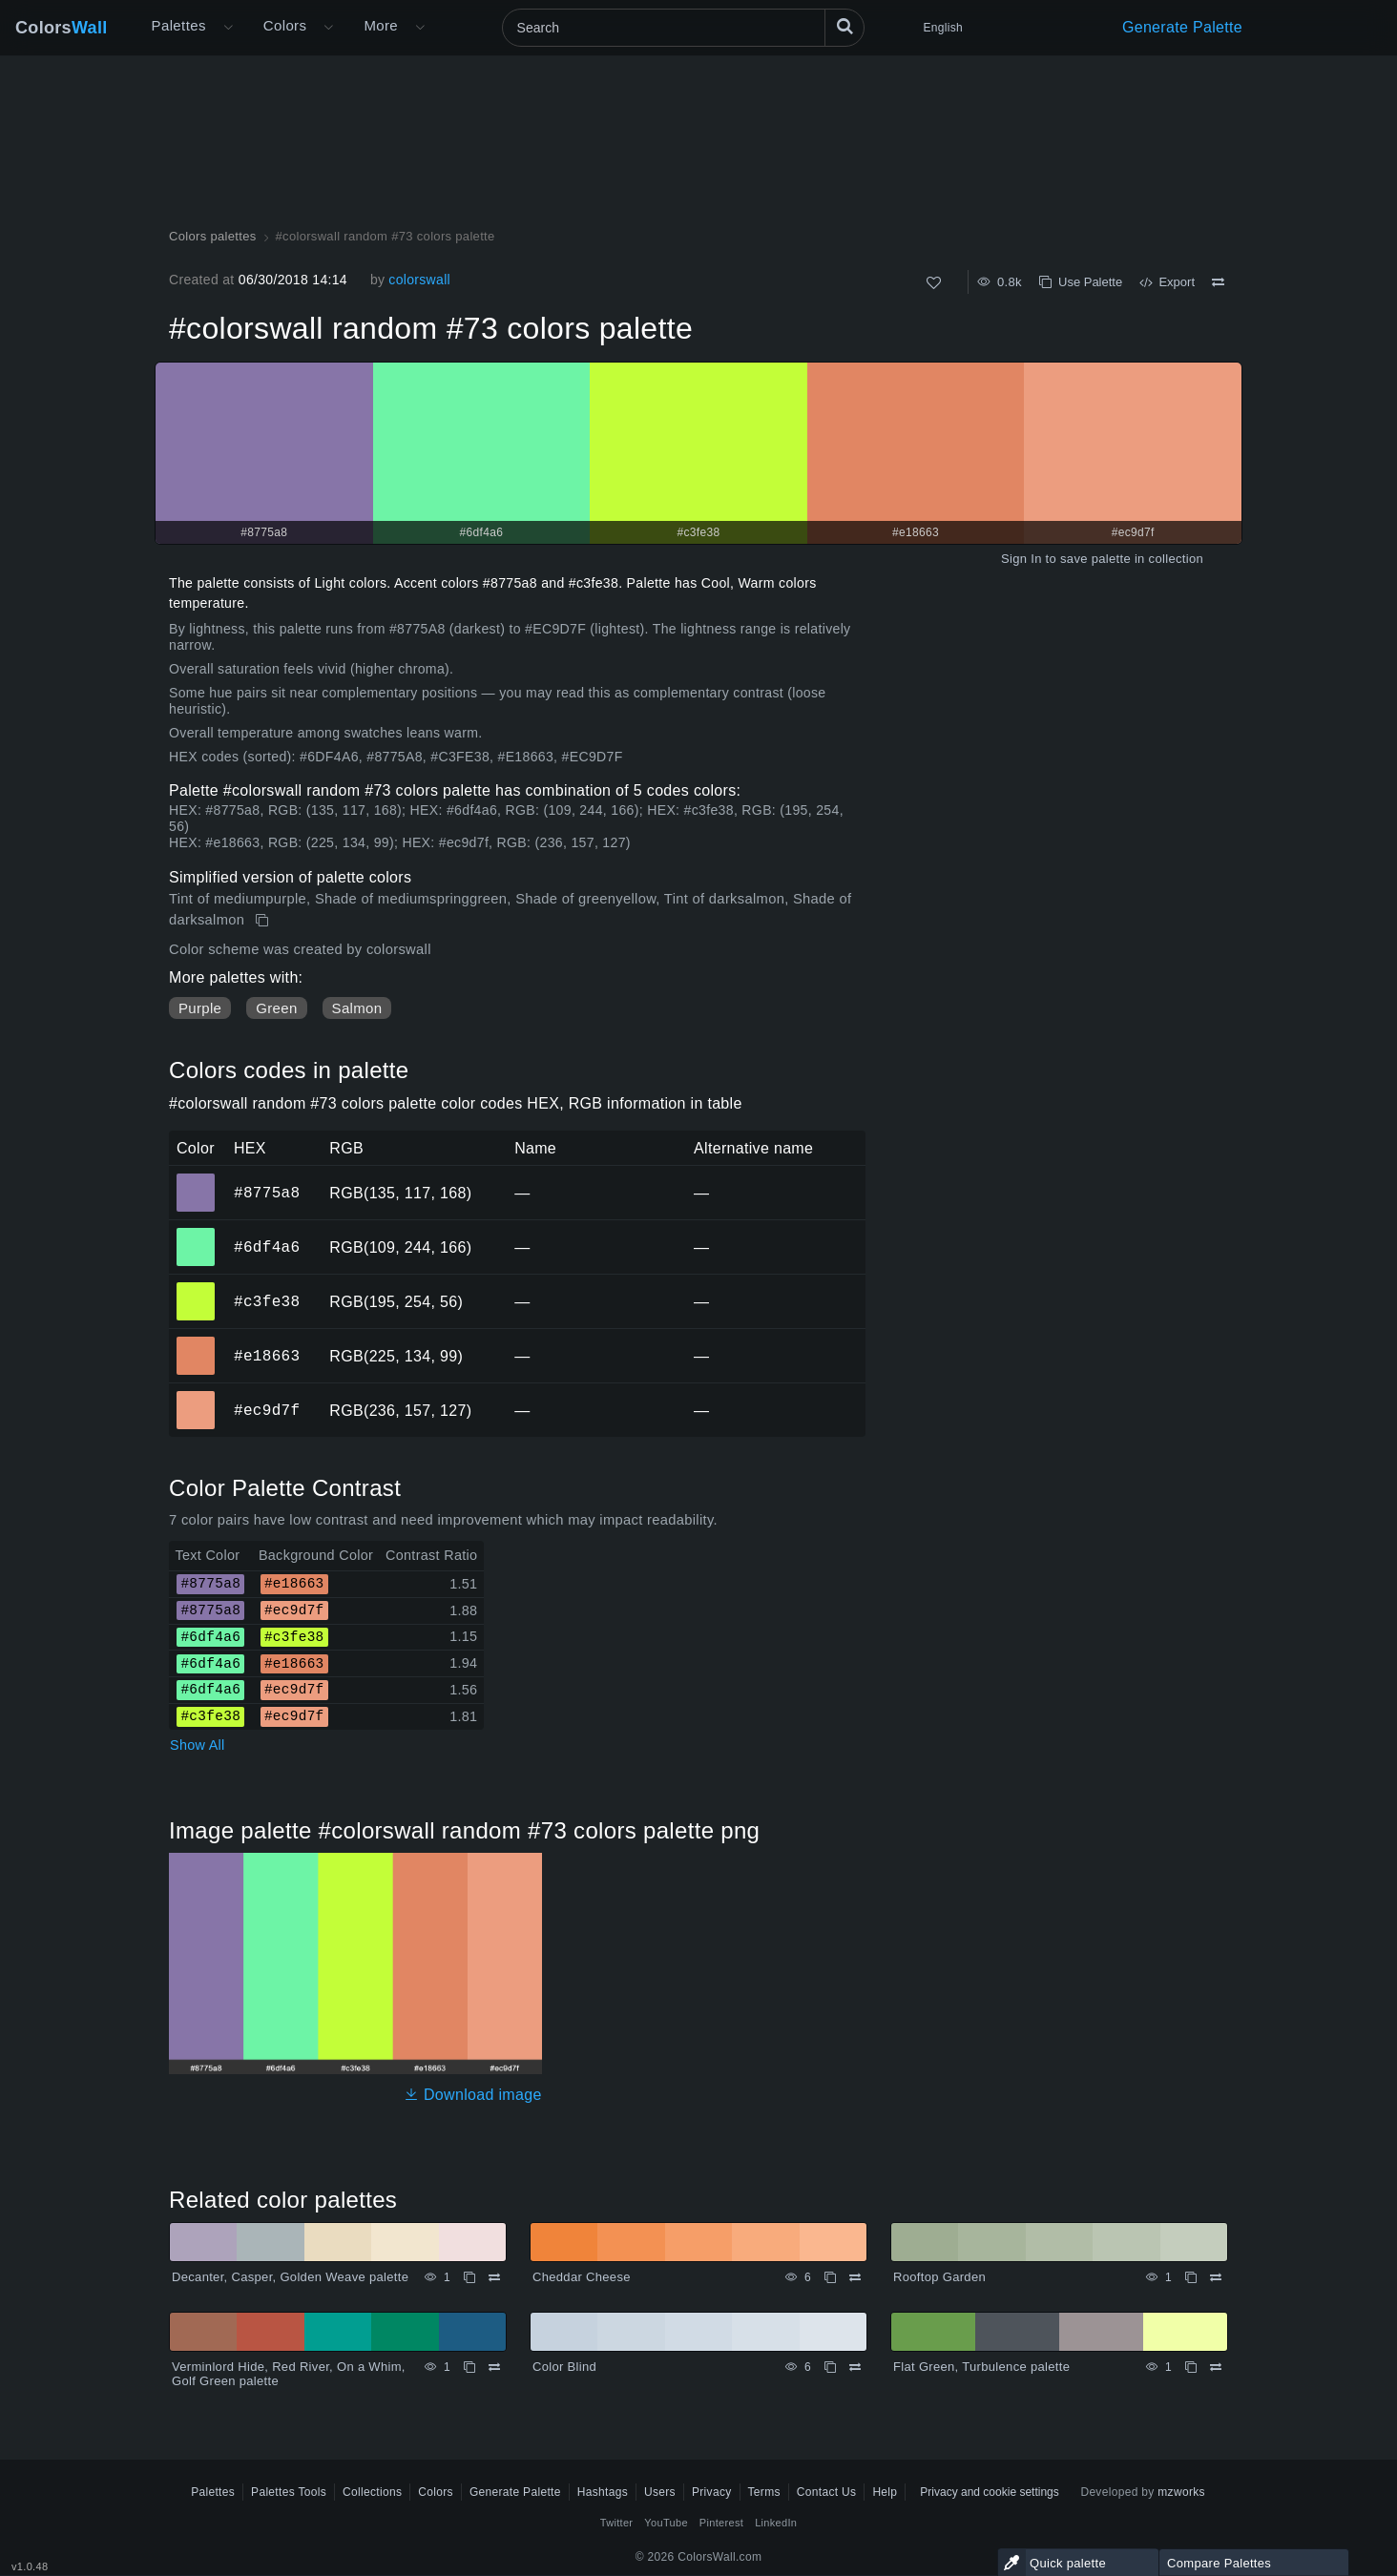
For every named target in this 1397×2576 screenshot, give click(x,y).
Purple (199, 1008)
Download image (473, 2095)
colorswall (419, 279)
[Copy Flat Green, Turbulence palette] (1190, 2367)
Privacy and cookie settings (989, 2492)
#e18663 (267, 1355)
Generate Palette (1182, 27)
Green (276, 1008)
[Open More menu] (228, 27)
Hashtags (602, 2492)
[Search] (683, 28)
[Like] (934, 283)
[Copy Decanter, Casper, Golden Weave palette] (469, 2277)
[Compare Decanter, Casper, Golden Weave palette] (494, 2277)
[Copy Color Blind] (830, 2367)
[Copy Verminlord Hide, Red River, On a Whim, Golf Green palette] (469, 2367)
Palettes (179, 25)
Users (660, 2492)
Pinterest (721, 2522)
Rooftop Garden (939, 2277)
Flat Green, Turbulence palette (981, 2366)
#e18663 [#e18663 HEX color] (196, 1342)
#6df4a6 (267, 1246)
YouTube (665, 2522)
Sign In (1021, 558)
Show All (197, 1745)
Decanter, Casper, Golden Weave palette (290, 2277)
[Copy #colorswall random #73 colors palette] (264, 920)
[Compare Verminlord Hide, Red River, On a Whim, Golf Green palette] (494, 2367)
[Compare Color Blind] (855, 2367)
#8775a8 (267, 1192)
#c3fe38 (267, 1301)
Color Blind (564, 2366)
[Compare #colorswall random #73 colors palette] (1218, 282)
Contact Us (827, 2492)
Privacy (712, 2492)
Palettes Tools (288, 2492)
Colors (61, 27)
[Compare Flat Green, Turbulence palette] (1215, 2367)
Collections (372, 2492)
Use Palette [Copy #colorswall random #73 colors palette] (1080, 282)
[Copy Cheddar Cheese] (830, 2277)
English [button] (943, 27)
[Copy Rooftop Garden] (1190, 2277)
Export (1167, 282)
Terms (764, 2492)
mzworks (1181, 2492)
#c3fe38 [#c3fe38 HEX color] (196, 1288)
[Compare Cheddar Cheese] (855, 2277)
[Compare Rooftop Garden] (1215, 2277)
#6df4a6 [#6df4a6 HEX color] (196, 1233)
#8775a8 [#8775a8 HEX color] (196, 1179)
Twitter (617, 2522)
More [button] (381, 25)
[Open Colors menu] (328, 27)
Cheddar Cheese (581, 2277)
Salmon (357, 1008)
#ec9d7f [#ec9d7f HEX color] (196, 1396)
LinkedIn (776, 2522)
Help (884, 2492)
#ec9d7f (267, 1410)
